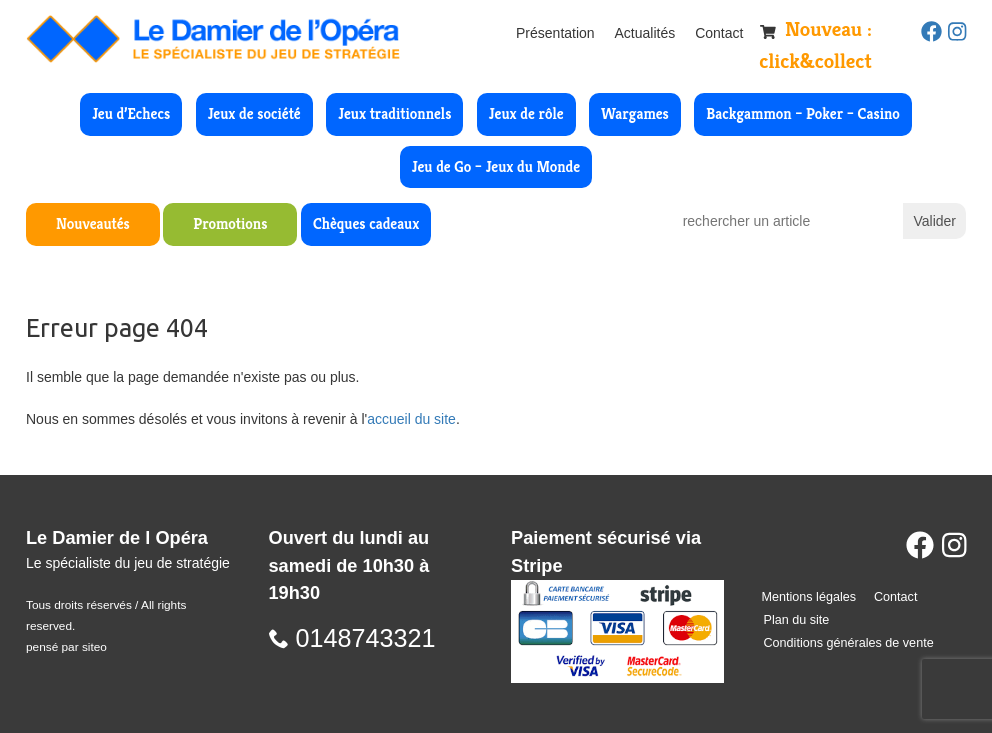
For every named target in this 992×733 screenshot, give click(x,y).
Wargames (635, 113)
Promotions (230, 223)
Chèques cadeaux (366, 223)
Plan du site (797, 620)
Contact (719, 33)
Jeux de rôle (526, 113)
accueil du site (411, 419)
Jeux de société (254, 113)
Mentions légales (809, 597)
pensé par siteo (66, 647)
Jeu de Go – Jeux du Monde (496, 166)
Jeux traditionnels (394, 113)
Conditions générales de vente (849, 643)
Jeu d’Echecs (131, 113)
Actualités (645, 33)
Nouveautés (93, 223)
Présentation (555, 33)
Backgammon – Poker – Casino (803, 113)
